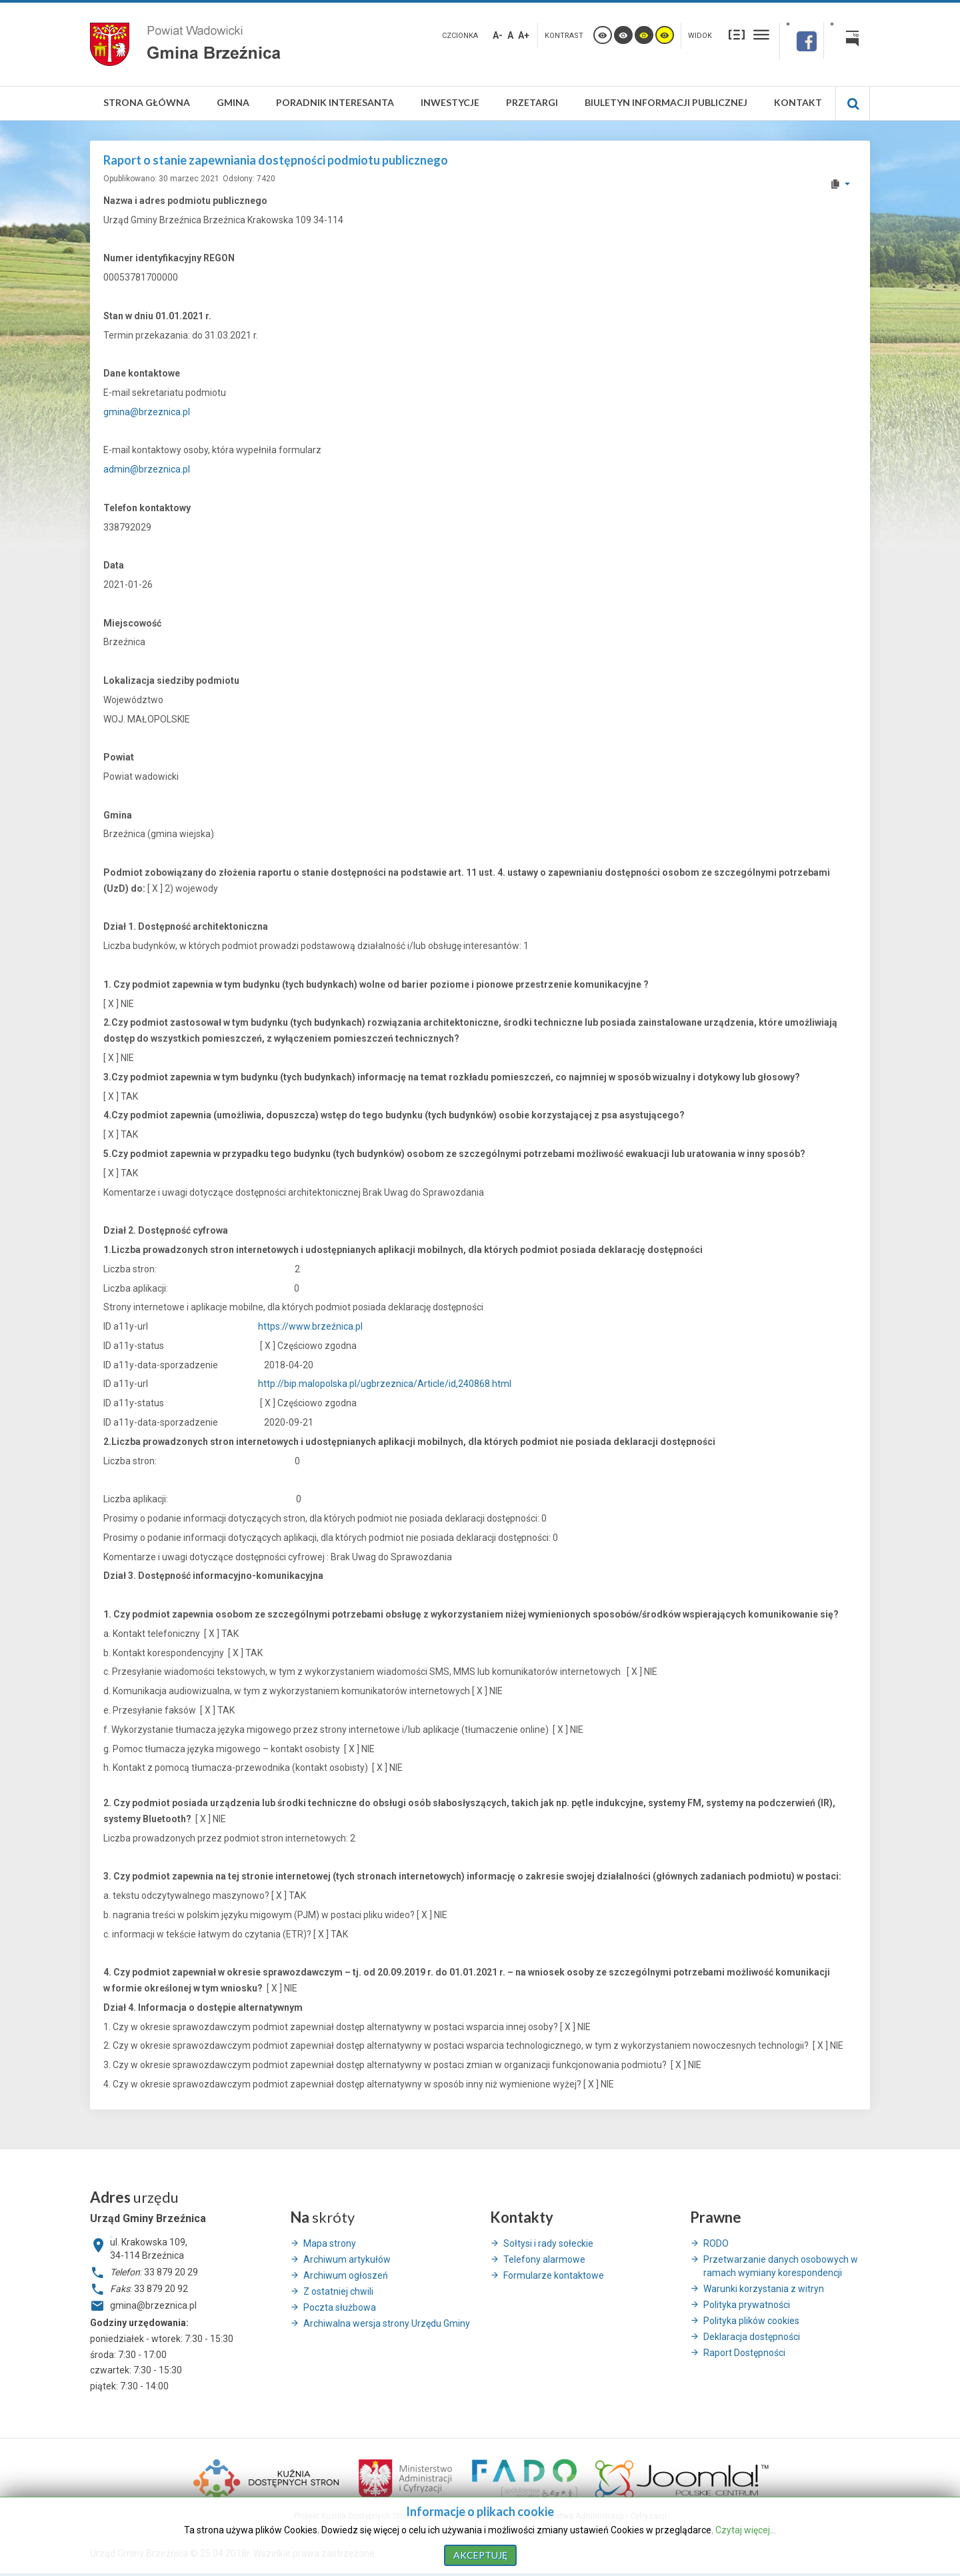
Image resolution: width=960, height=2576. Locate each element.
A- (498, 35)
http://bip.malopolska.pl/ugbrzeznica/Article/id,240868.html (384, 1383)
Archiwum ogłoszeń (345, 2275)
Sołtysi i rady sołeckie (548, 2243)
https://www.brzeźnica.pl (310, 1326)
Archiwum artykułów (347, 2259)
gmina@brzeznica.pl (146, 412)
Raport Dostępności (744, 2352)
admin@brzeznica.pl (146, 469)
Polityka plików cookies (751, 2320)
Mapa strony (329, 2243)
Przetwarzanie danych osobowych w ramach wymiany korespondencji (780, 2266)
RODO (716, 2243)
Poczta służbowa (339, 2307)
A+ (523, 35)
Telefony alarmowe (544, 2259)
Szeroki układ (761, 34)
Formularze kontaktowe (553, 2275)
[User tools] (840, 184)
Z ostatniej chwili (338, 2291)
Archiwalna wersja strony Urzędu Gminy (386, 2323)
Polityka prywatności (746, 2304)
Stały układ (736, 34)
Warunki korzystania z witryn (763, 2288)
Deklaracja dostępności (751, 2336)
